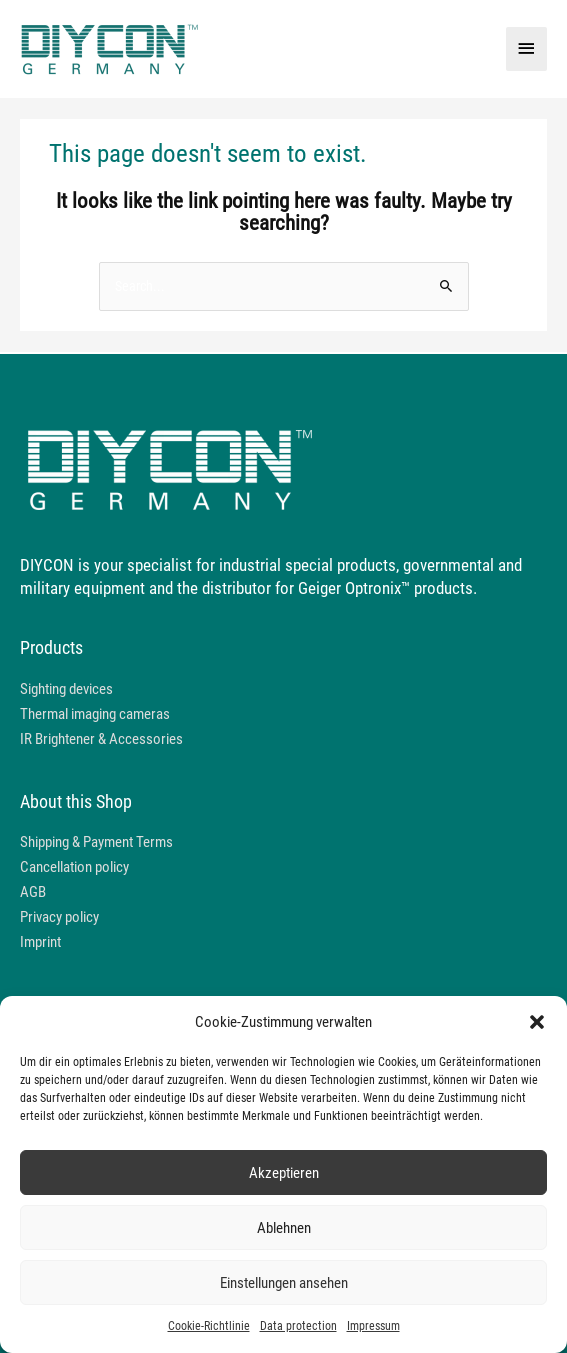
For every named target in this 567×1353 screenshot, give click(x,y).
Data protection (298, 1326)
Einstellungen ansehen (284, 1283)
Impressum (373, 1326)
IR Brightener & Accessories (101, 739)
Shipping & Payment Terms (96, 842)
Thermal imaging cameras (95, 714)
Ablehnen (284, 1228)
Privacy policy (59, 917)
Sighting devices (66, 689)
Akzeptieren (284, 1173)
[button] (537, 1022)
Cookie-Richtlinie (209, 1326)
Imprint (40, 942)
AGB (33, 892)
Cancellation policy (74, 867)
